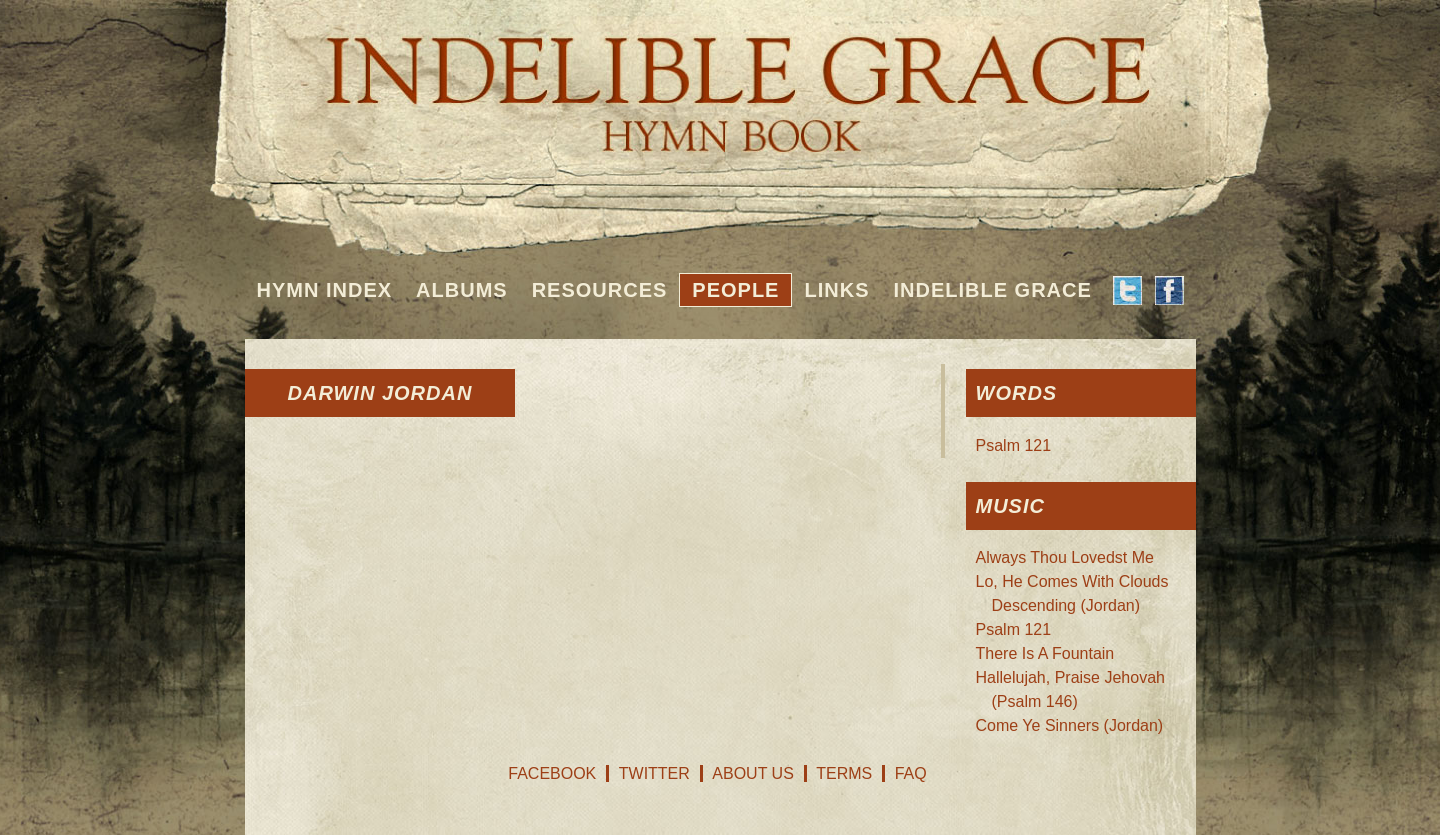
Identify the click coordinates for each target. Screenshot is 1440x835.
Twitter (654, 773)
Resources (600, 290)
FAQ (911, 773)
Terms (844, 773)
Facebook (552, 773)
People (735, 290)
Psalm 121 (1014, 445)
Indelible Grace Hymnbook (720, 80)
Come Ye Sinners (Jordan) (1070, 725)
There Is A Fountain (1045, 653)
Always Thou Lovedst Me (1065, 557)
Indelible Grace (992, 290)
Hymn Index (325, 290)
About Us (753, 773)
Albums (462, 290)
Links (836, 290)
